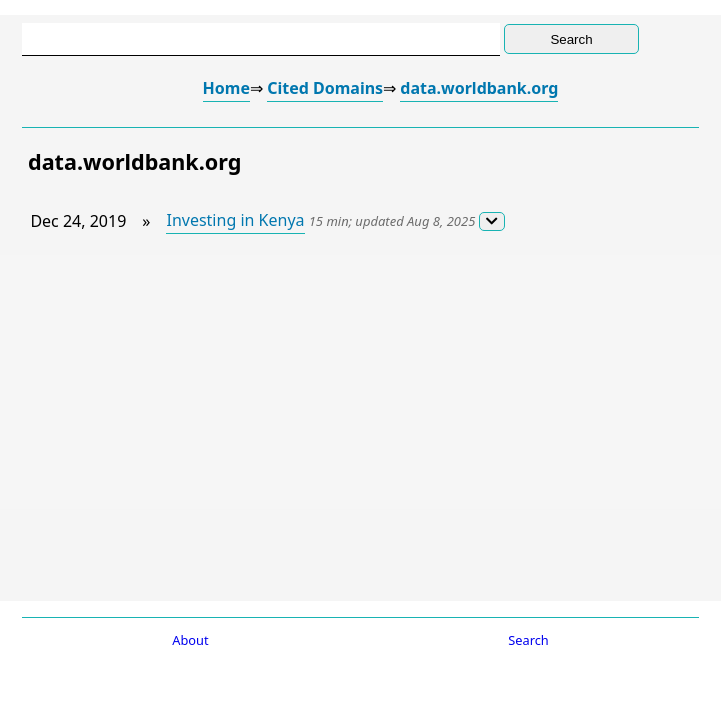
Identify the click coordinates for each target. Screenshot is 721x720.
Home (226, 88)
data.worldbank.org (479, 88)
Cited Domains (325, 88)
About (190, 640)
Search (528, 640)
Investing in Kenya (235, 220)
